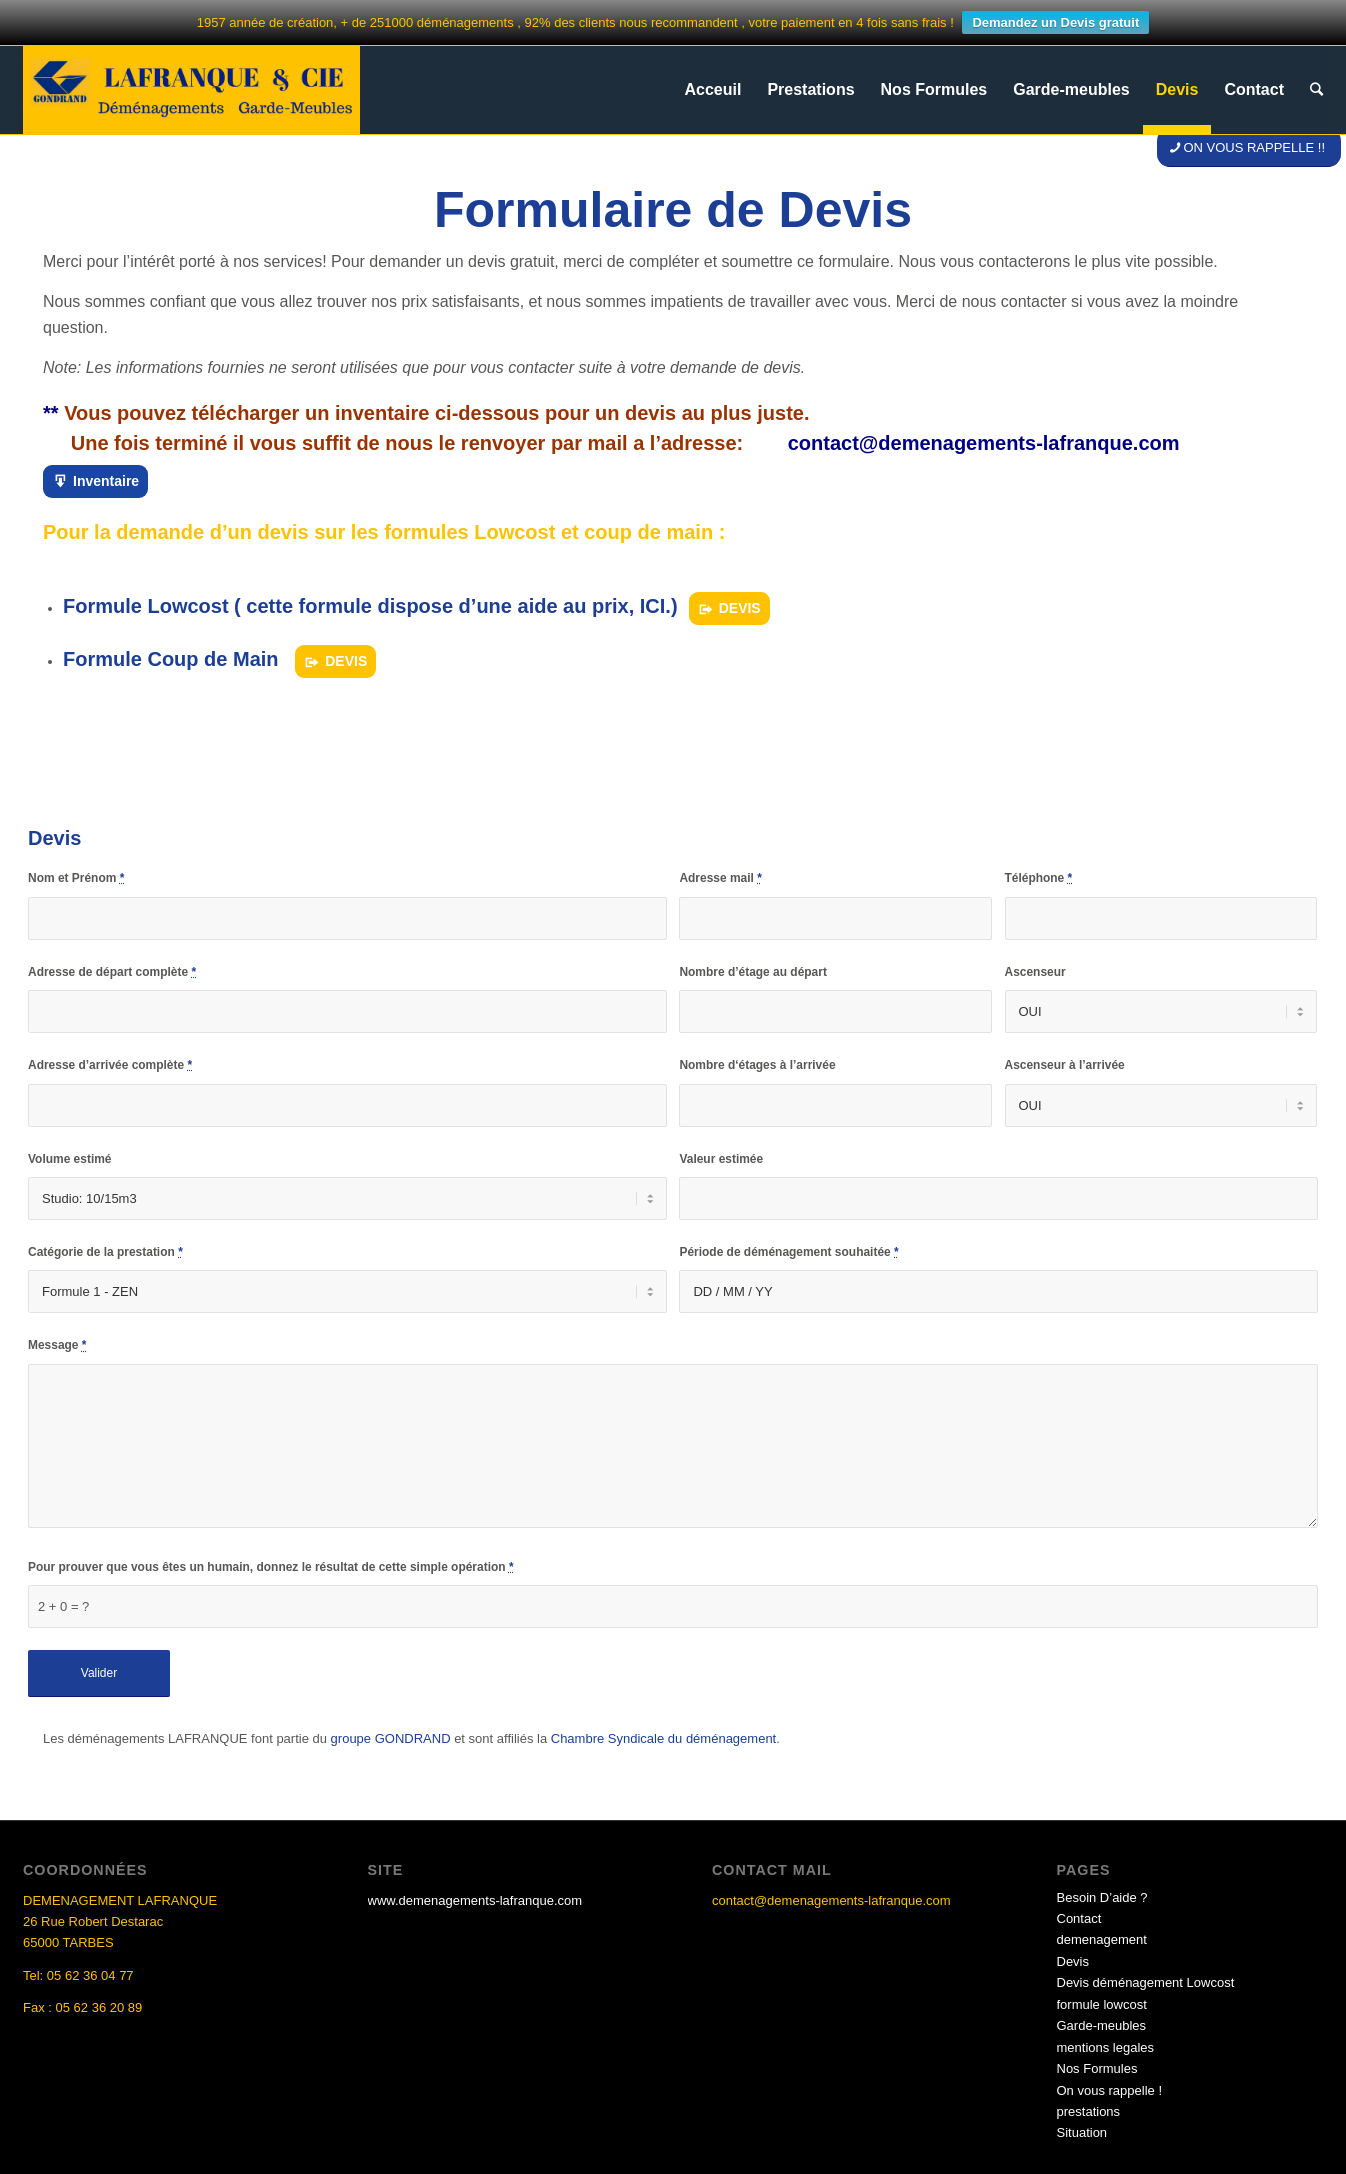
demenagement (1102, 1939)
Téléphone (1039, 878)
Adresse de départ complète (112, 972)
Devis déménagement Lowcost (1146, 1982)
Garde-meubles (1102, 2025)
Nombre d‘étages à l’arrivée (757, 1065)
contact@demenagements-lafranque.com (984, 443)
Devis (1073, 1961)
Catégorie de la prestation (105, 1252)
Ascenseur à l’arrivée (1065, 1065)
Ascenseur (1035, 972)
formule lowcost (1102, 2004)
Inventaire (106, 481)
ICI (653, 606)
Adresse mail (720, 878)
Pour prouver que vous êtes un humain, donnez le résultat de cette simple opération (271, 1567)
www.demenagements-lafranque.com (475, 1900)
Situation (1082, 2132)
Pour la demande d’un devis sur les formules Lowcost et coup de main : (384, 532)
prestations (1089, 2111)
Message (57, 1345)
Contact (1079, 1918)
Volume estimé (69, 1159)
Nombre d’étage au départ (752, 972)
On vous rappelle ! (1110, 2090)
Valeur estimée (721, 1159)
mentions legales (1106, 2047)
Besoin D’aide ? (1102, 1897)
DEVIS (740, 608)
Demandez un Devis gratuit (1055, 22)
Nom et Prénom (76, 878)
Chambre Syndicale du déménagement (663, 1738)
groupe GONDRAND (391, 1738)
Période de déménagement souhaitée (788, 1252)
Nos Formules (1097, 2068)
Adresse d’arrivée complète (110, 1065)
